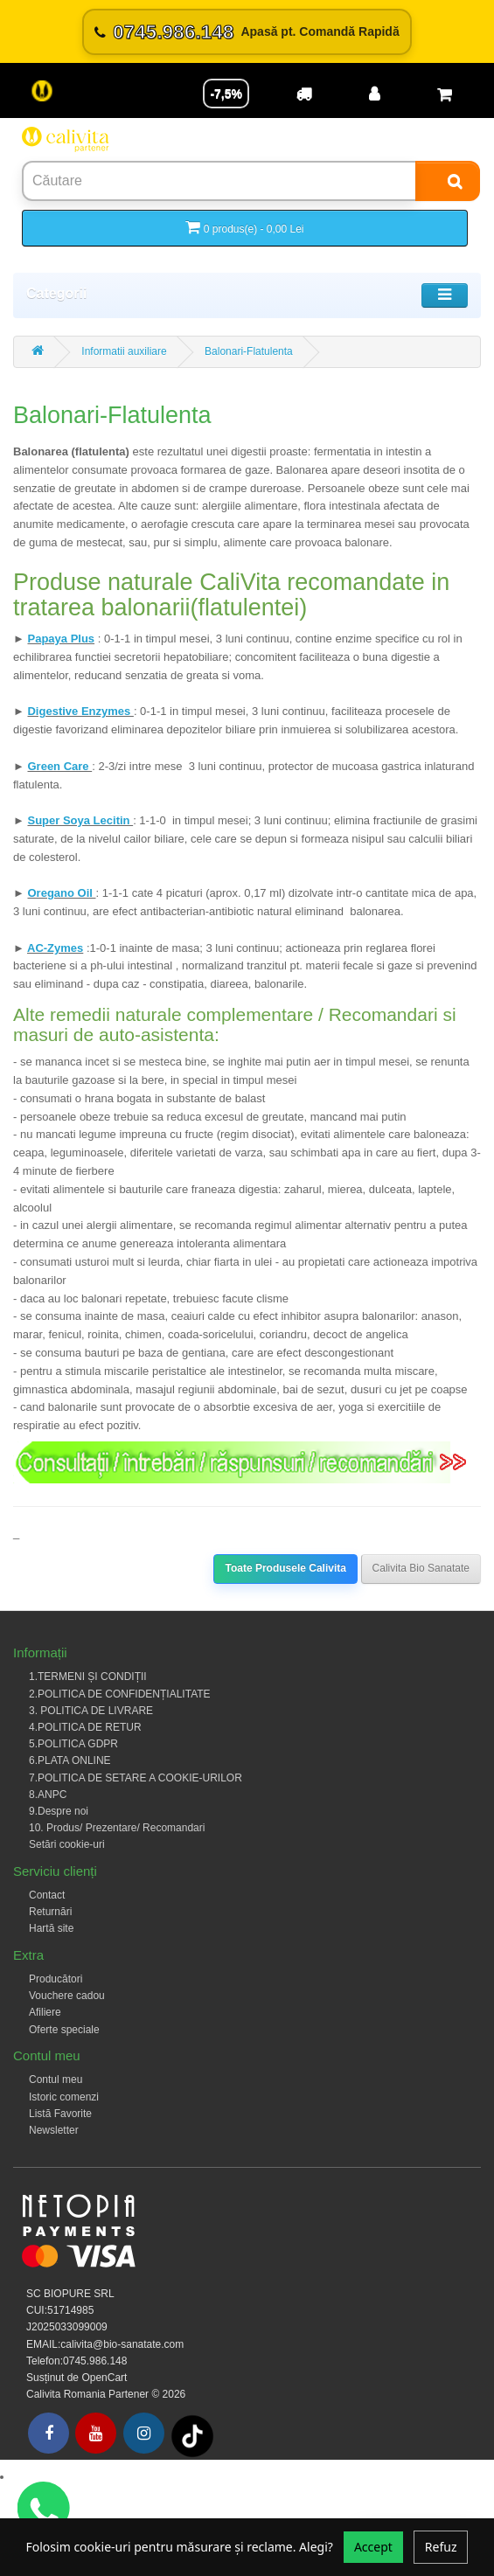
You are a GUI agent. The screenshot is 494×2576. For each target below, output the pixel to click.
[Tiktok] (192, 2435)
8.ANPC (47, 1794)
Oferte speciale (64, 2030)
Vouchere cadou (67, 1995)
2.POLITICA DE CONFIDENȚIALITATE (120, 1694)
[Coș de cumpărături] (444, 93)
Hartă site (51, 1928)
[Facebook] (48, 2433)
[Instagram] (143, 2433)
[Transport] (304, 93)
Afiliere (45, 2012)
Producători (55, 1979)
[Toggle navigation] (444, 295)
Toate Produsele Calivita (285, 1568)
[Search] (447, 181)
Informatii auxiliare (123, 351)
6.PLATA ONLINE (70, 1760)
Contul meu (55, 2079)
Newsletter (54, 2130)
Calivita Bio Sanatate (421, 1568)
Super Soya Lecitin (80, 820)
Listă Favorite (60, 2113)
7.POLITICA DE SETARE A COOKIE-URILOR (135, 1778)
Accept (373, 2546)
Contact (47, 1895)
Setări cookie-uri (67, 1844)
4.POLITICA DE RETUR (85, 1727)
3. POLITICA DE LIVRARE (91, 1711)
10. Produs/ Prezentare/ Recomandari (117, 1828)
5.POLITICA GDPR (73, 1744)
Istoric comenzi (64, 2097)
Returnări (50, 1912)
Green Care (59, 766)
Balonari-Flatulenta (249, 351)
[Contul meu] (374, 93)
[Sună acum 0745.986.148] (246, 32)
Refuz (441, 2546)
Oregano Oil (61, 892)
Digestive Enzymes (80, 711)
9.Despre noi (58, 1811)
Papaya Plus (60, 638)
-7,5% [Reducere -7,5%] (226, 94)
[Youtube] (95, 2433)
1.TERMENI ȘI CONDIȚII (88, 1676)
